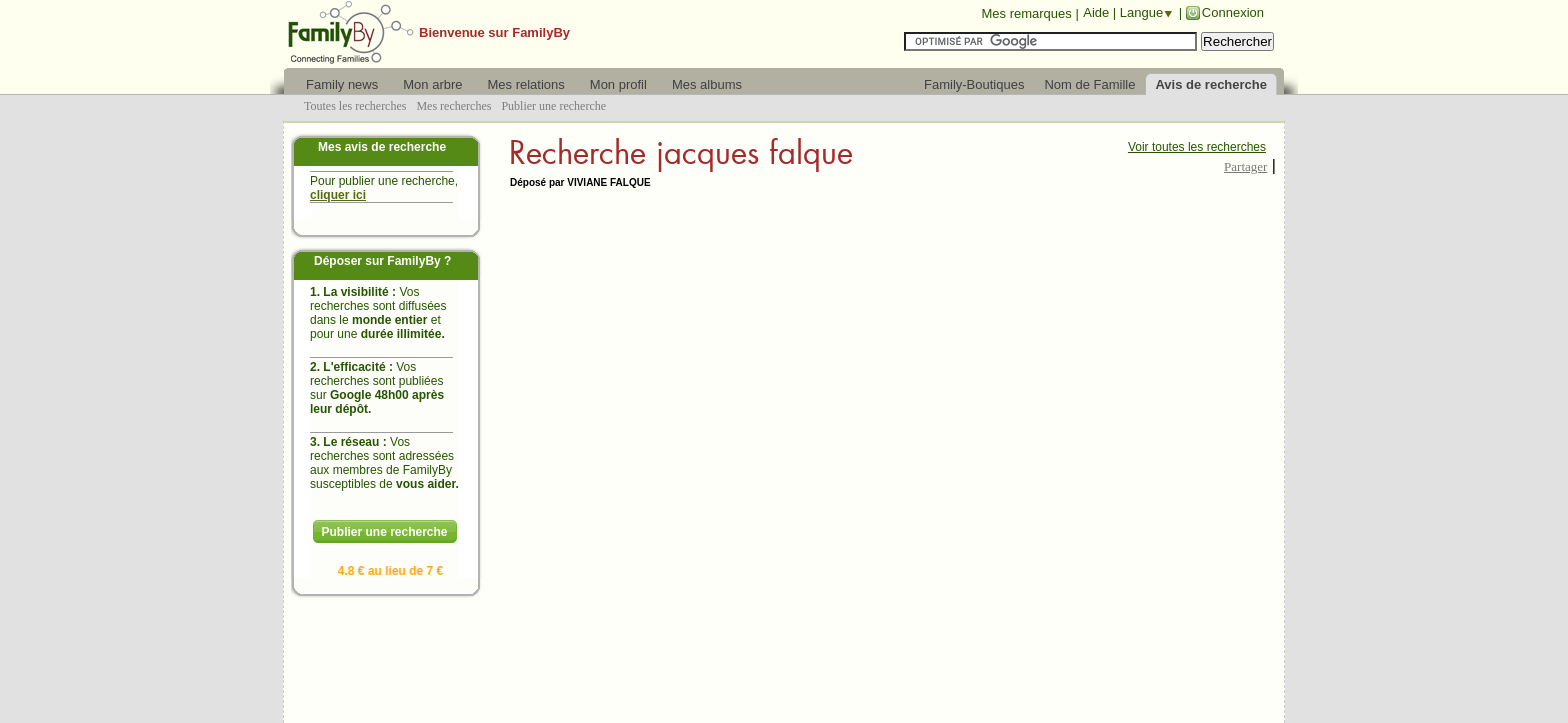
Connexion (1233, 12)
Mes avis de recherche (382, 147)
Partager (1245, 166)
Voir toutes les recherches (1197, 147)
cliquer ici (338, 195)
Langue (1141, 12)
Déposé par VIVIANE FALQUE (580, 182)
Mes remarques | (1029, 13)
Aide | (1101, 12)
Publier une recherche (384, 532)
